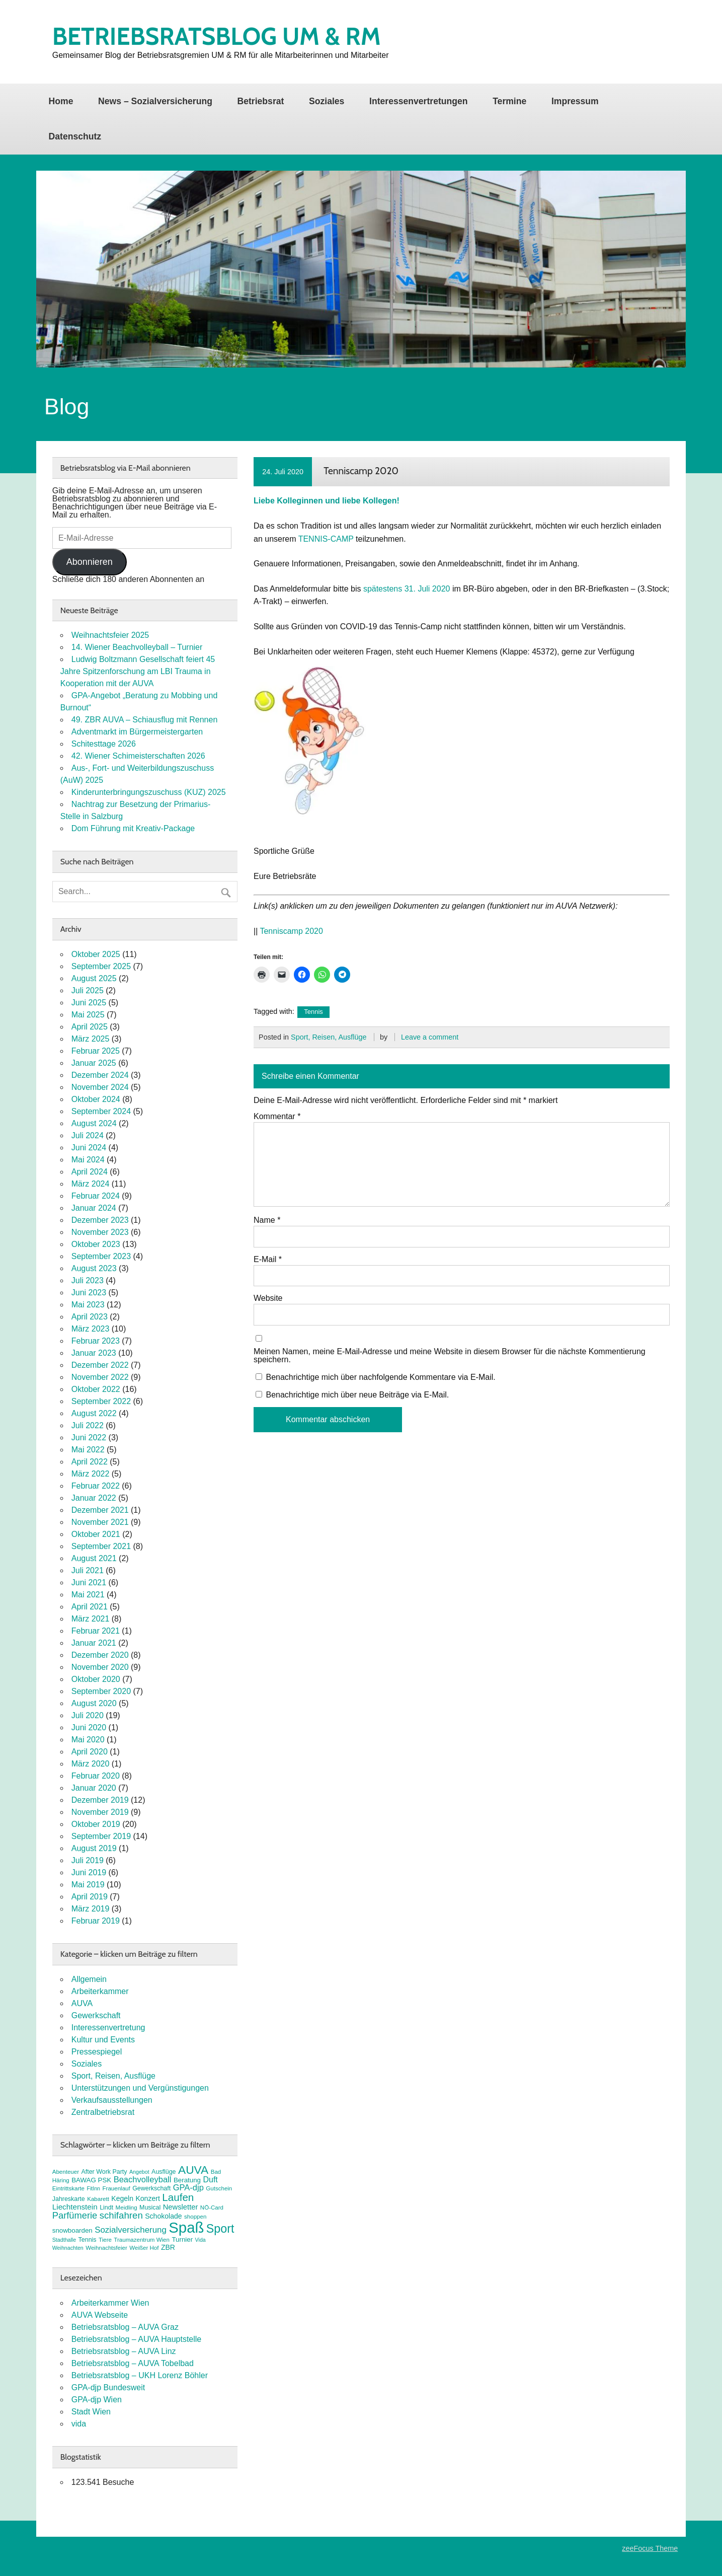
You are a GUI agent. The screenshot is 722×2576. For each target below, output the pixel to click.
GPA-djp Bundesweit (108, 2387)
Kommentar (277, 1117)
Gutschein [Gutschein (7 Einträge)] (219, 2188)
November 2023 (100, 1232)
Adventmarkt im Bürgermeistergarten (137, 731)
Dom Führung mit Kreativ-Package (133, 828)
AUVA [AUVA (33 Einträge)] (193, 2169)
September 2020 (101, 1691)
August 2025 (94, 978)
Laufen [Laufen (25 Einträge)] (178, 2197)
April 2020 (89, 1751)
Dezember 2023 (100, 1220)
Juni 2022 (88, 1437)
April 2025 (89, 1026)
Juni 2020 (88, 1727)
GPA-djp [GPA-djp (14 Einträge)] (188, 2187)
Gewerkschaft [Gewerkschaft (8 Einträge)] (151, 2188)
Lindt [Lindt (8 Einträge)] (106, 2207)
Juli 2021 (87, 1570)
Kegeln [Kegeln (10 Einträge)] (122, 2198)
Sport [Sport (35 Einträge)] (220, 2228)
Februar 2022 (95, 1486)
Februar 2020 (95, 1776)
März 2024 (90, 1184)
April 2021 (89, 1606)
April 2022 (89, 1461)
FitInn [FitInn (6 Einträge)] (93, 2188)
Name (267, 1220)
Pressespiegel (96, 2051)
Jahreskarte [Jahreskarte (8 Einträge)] (68, 2198)
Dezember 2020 (100, 1655)
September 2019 (101, 1836)
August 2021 (94, 1558)
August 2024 (94, 1123)
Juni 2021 (88, 1582)
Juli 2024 (87, 1135)
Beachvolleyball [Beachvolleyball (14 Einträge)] (143, 2179)
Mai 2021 (88, 1594)
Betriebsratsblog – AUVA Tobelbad (132, 2363)
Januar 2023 (93, 1353)
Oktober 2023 (95, 1244)
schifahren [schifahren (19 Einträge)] (121, 2215)
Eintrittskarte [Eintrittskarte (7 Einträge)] (68, 2188)
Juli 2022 (87, 1425)
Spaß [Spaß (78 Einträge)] (186, 2227)
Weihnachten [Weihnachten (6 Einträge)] (68, 2248)
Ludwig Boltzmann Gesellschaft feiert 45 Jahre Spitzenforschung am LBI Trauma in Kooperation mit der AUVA (137, 671)
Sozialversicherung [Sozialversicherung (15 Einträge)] (131, 2230)
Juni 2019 (88, 1872)
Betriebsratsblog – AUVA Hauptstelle (136, 2339)
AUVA (82, 2003)
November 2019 (100, 1812)
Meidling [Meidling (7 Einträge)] (126, 2207)
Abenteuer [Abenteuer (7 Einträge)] (65, 2172)
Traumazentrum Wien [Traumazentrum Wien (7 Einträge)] (142, 2240)
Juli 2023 (87, 1280)
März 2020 (90, 1763)
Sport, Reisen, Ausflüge (328, 1037)
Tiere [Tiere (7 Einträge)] (105, 2240)
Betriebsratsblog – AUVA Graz (125, 2327)
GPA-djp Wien (96, 2399)
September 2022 (101, 1401)
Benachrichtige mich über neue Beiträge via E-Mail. (357, 1394)
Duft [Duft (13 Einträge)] (210, 2179)
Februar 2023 (95, 1341)
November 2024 (100, 1087)
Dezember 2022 (100, 1365)
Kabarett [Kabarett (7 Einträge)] (98, 2199)
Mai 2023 (88, 1304)
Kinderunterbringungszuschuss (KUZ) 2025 (148, 792)
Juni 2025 (88, 1002)
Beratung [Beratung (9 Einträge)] (187, 2180)
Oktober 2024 (95, 1099)
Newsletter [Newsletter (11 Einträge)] (180, 2207)
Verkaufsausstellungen (111, 2100)
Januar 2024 (93, 1208)
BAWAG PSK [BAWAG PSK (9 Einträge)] (91, 2180)
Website (268, 1298)
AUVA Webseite (99, 2315)
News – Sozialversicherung (155, 101)
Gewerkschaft (96, 2015)
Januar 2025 (93, 1063)
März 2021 (90, 1618)
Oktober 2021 (95, 1534)
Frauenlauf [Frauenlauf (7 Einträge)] (116, 2188)
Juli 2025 (87, 990)
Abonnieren (89, 562)
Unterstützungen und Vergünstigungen (140, 2088)
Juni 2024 (88, 1147)
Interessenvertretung (108, 2027)
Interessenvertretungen (418, 101)
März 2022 (90, 1473)
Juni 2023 (88, 1292)
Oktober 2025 (95, 954)
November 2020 (100, 1667)
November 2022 (100, 1377)
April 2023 (89, 1316)
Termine (509, 101)
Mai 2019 (88, 1884)
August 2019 (94, 1848)
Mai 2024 (88, 1159)
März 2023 (90, 1328)
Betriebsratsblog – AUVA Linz (123, 2351)
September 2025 (101, 966)
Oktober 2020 (95, 1679)
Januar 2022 (93, 1498)
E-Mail (268, 1260)
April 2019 (89, 1896)
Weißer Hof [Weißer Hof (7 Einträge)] (143, 2248)
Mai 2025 (88, 1014)
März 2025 (90, 1039)
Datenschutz (75, 136)
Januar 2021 (93, 1643)
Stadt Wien (91, 2411)
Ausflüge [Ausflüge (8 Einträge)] (163, 2171)
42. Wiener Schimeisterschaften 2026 (138, 756)
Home (61, 101)
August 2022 (94, 1413)
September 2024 (101, 1111)
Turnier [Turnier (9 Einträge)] (182, 2239)
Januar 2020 (93, 1788)
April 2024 (89, 1171)
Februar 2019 (95, 1921)
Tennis (313, 1011)
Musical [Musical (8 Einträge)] (150, 2207)
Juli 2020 (87, 1715)
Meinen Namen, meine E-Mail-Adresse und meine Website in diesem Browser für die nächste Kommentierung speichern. (450, 1356)
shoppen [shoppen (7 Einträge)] (195, 2217)
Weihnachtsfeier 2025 (110, 635)
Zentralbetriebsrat (102, 2112)
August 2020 (94, 1703)
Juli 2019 (87, 1860)
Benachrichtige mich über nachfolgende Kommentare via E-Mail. (380, 1377)
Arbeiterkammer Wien (110, 2303)
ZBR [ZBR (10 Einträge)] (168, 2247)
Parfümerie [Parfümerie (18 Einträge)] (74, 2215)
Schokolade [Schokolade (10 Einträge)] (163, 2216)
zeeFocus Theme (650, 2548)
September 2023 (101, 1256)
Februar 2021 (95, 1631)
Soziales (326, 101)
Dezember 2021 (100, 1510)
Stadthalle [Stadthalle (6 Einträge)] (64, 2240)
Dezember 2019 (100, 1800)
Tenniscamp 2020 (291, 931)
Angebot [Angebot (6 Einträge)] (139, 2172)
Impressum (575, 101)
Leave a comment (429, 1037)
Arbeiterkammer (100, 1991)
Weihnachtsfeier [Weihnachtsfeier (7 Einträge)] (106, 2248)
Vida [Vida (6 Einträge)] (200, 2240)
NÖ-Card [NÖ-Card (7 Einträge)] (211, 2207)
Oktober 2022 (95, 1389)
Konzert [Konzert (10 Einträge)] (147, 2198)
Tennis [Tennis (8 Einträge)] (87, 2239)
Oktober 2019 (95, 1824)
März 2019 (90, 1908)
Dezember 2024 (100, 1075)
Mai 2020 (88, 1739)
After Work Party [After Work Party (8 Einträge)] (104, 2171)
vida (78, 2423)
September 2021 (101, 1546)
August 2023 (94, 1268)
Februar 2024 (95, 1196)
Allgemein (89, 1979)
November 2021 (100, 1522)
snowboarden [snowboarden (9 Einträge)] (72, 2230)
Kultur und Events (103, 2039)
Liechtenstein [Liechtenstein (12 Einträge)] (75, 2206)
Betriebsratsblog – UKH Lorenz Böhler (139, 2375)
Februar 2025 (95, 1051)
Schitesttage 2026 (103, 744)
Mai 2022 (88, 1449)
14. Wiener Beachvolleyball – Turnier (137, 647)
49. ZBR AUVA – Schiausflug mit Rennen (144, 719)
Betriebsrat (260, 101)
